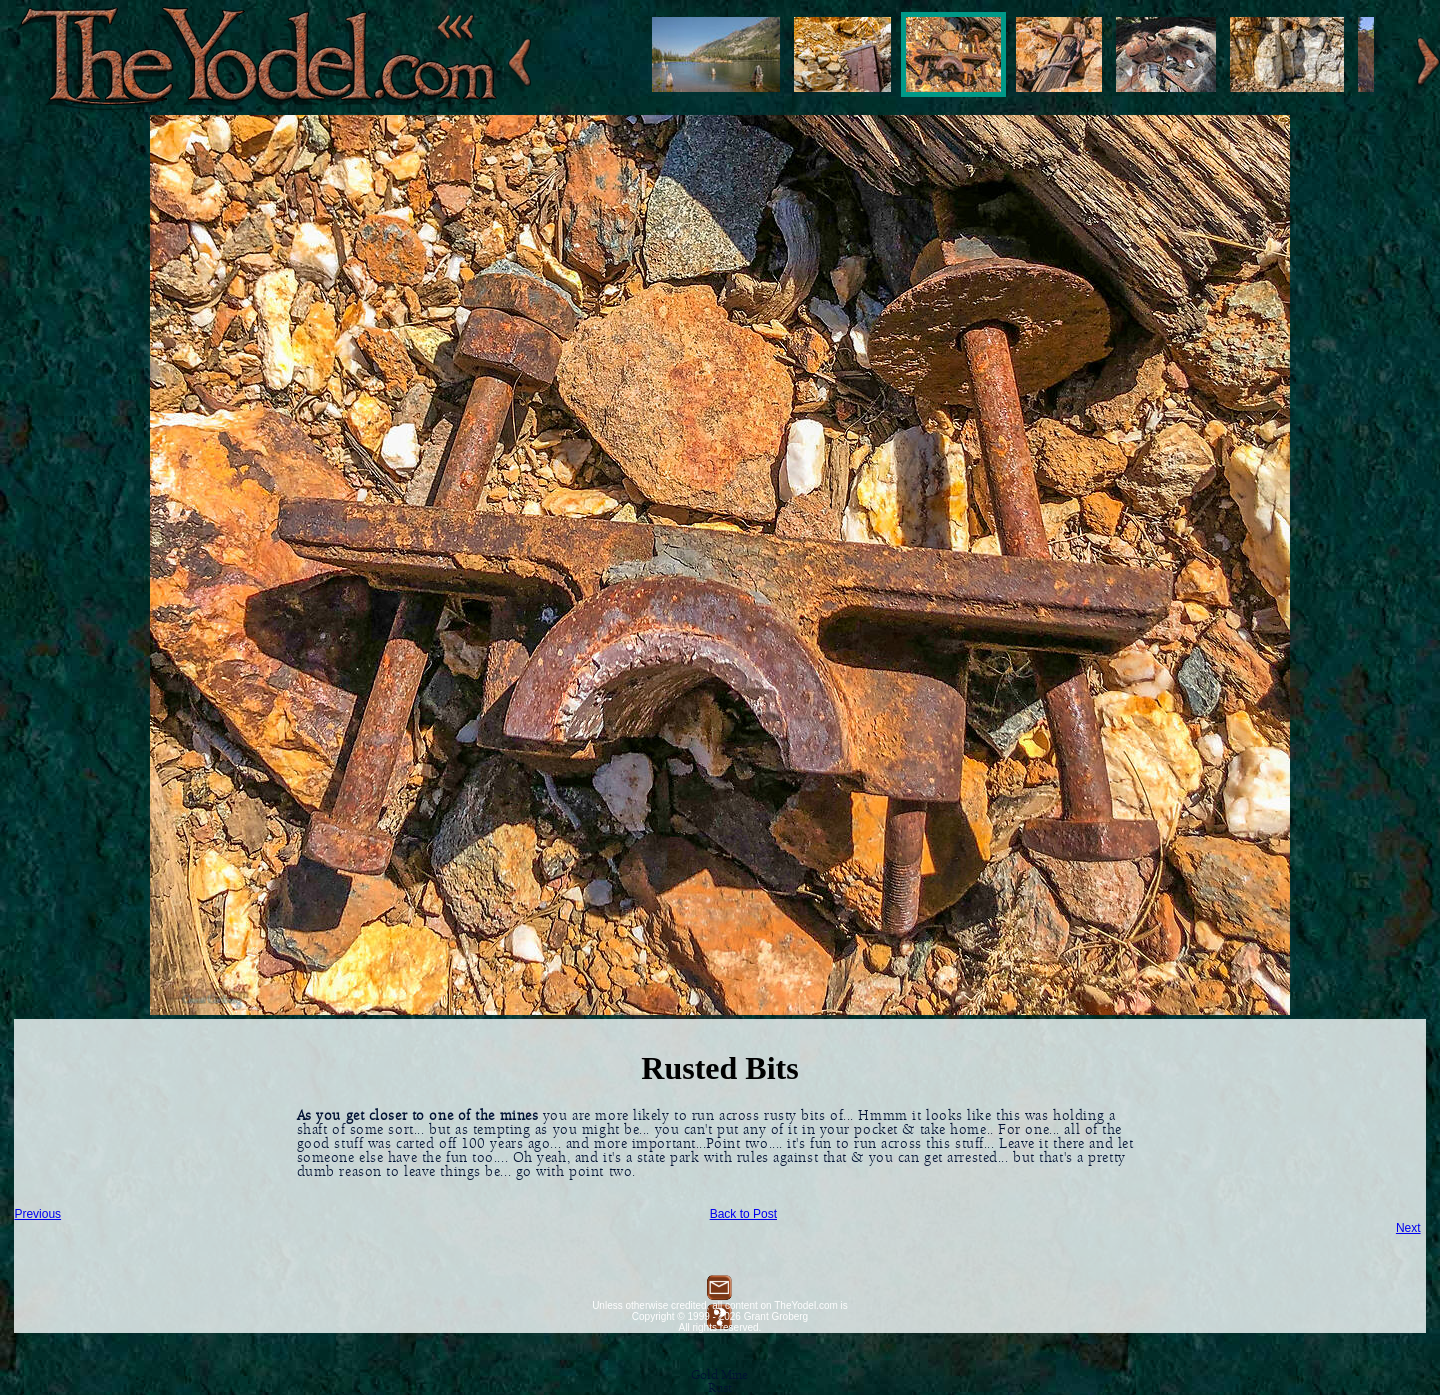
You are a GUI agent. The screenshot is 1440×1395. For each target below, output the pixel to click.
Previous (37, 1214)
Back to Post (743, 1214)
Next (1408, 1228)
